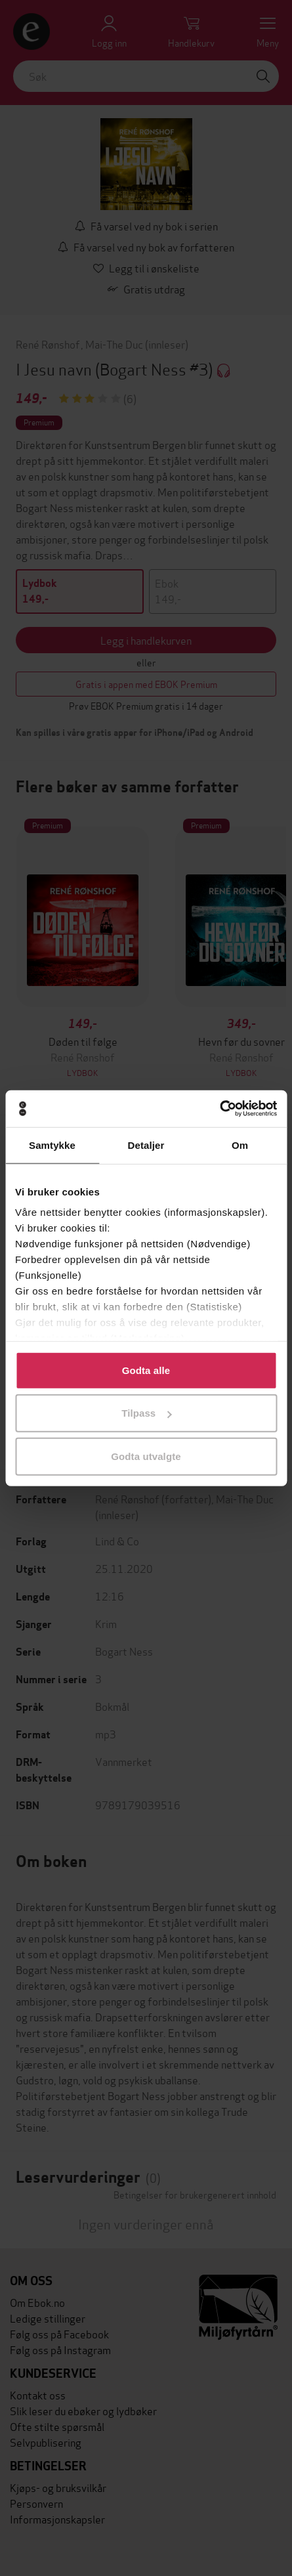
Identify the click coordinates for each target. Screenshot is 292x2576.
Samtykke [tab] (52, 1144)
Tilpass (146, 1413)
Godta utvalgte (145, 1455)
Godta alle (146, 1369)
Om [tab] (240, 1144)
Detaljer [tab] (146, 1144)
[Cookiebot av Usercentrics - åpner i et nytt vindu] (219, 1108)
